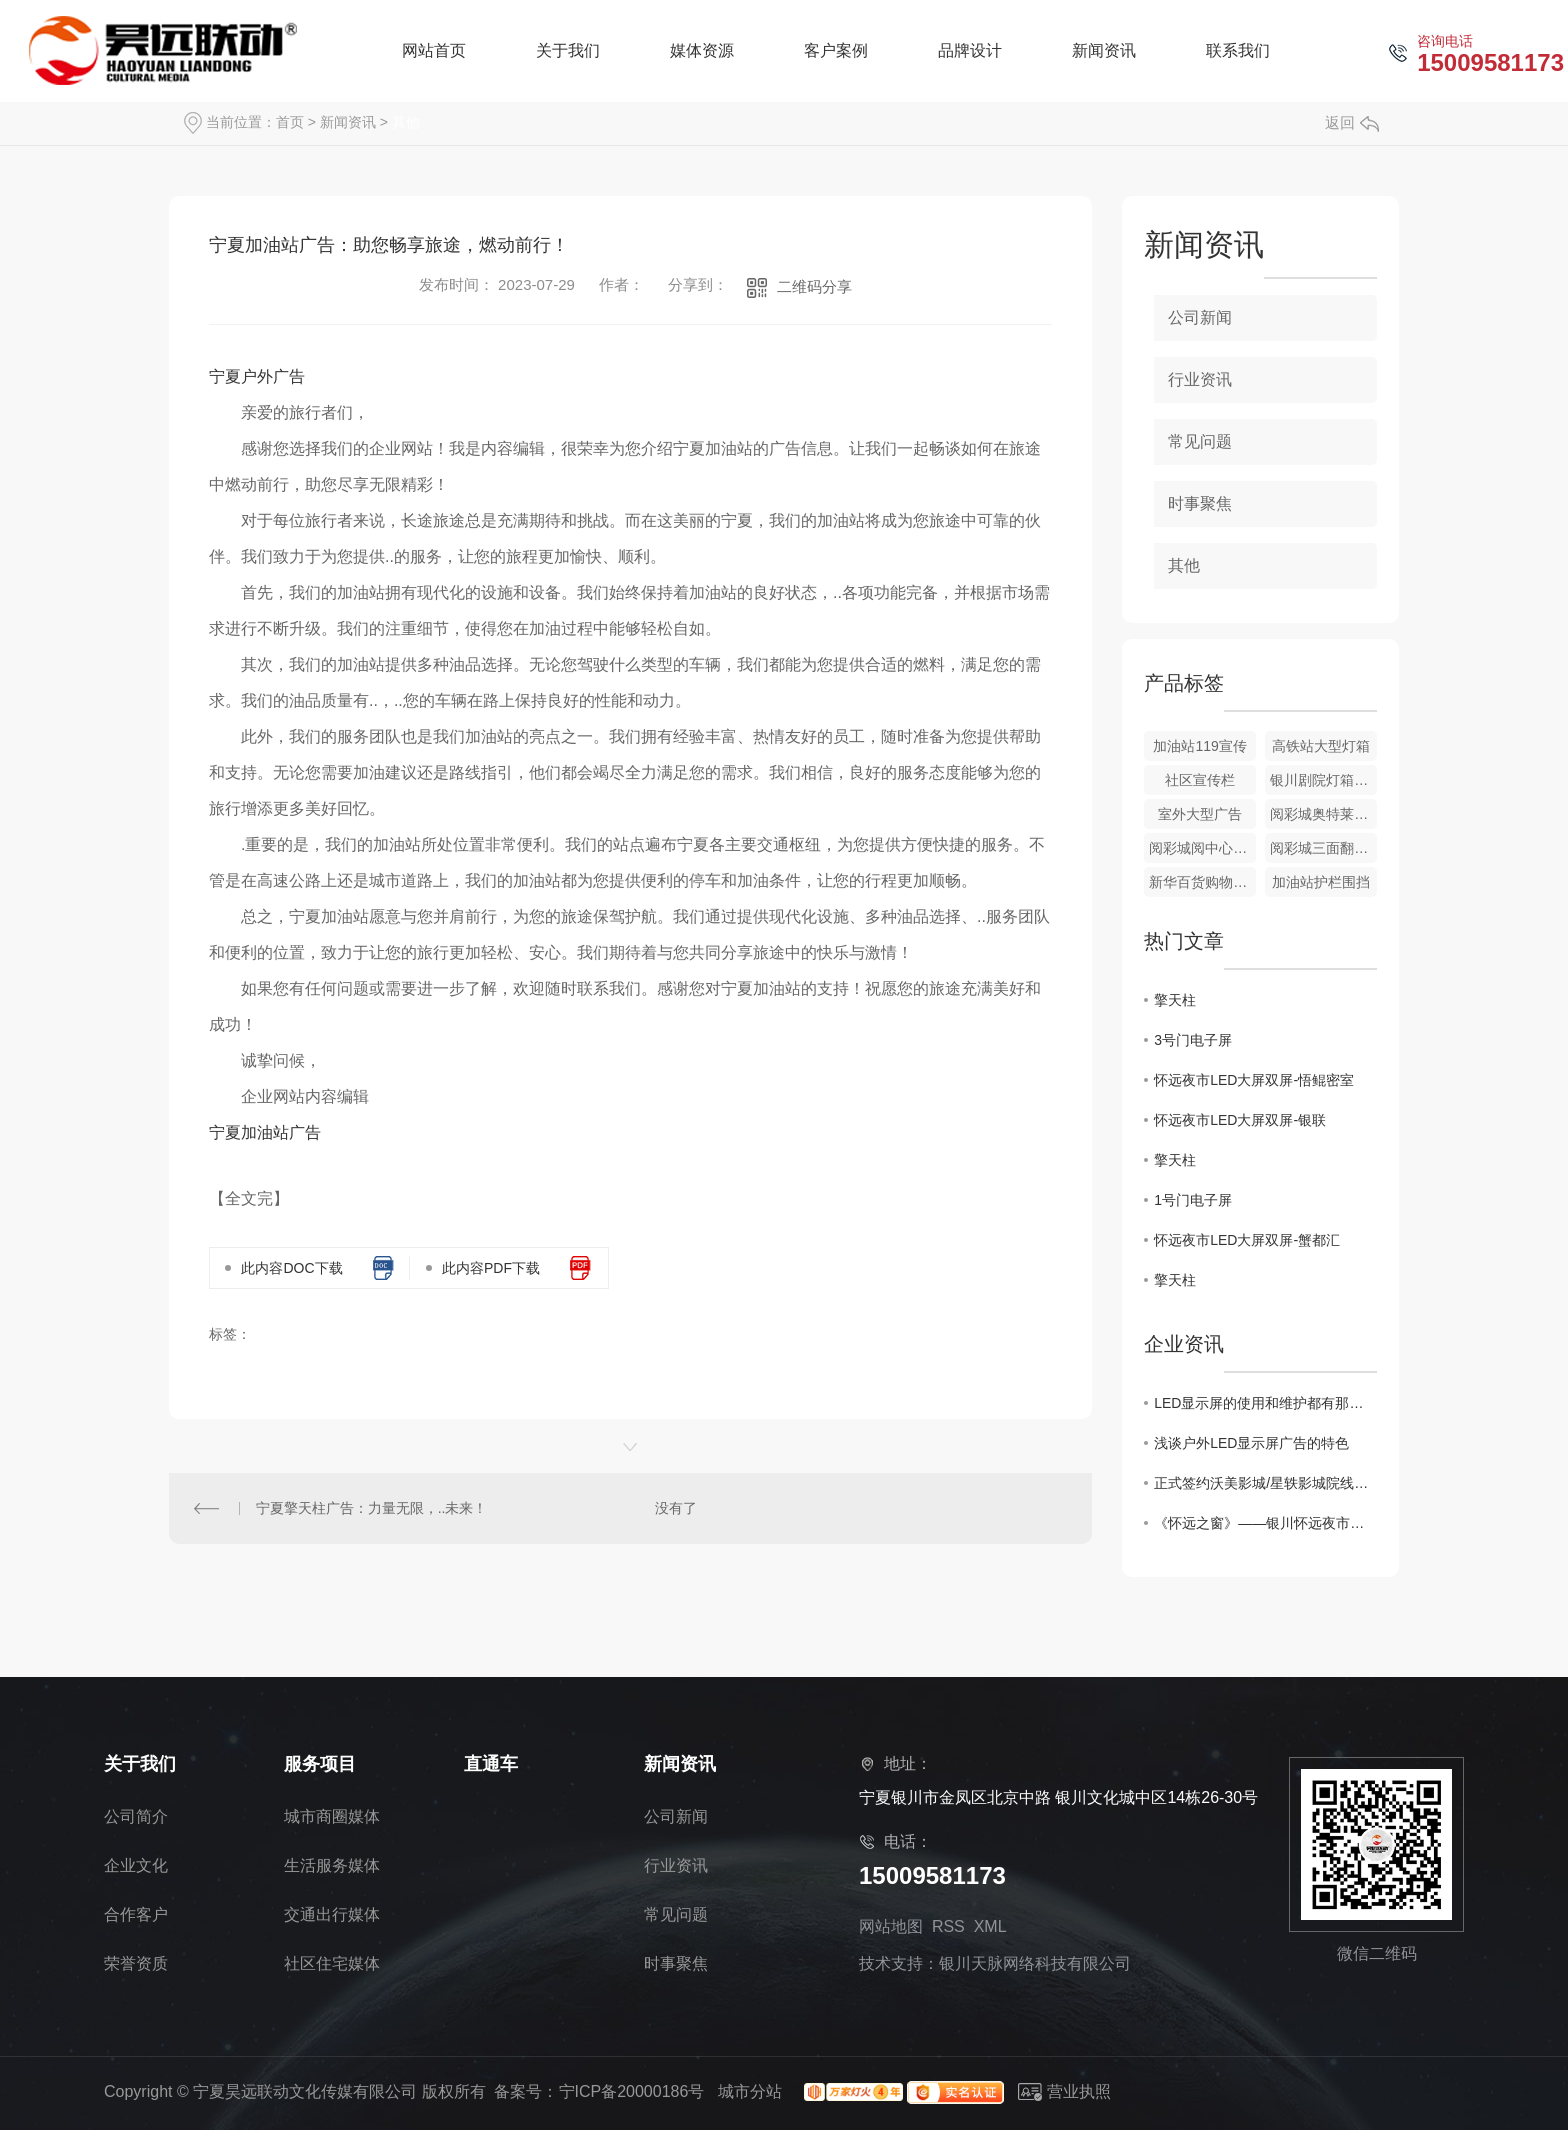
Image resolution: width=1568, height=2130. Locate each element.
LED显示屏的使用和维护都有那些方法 (1265, 1403)
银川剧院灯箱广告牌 (1323, 780)
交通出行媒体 (332, 1914)
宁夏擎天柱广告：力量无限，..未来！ (372, 1508)
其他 (406, 122)
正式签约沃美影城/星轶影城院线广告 (1265, 1483)
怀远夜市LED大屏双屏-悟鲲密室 (1254, 1080)
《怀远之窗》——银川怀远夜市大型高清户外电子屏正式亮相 (1265, 1523)
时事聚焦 (1200, 503)
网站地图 (891, 1926)
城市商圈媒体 (332, 1816)
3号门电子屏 (1193, 1040)
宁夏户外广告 (257, 376)
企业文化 (136, 1865)
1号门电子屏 (1193, 1200)
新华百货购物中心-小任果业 (1202, 882)
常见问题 (1200, 441)
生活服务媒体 (332, 1865)
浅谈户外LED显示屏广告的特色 (1251, 1443)
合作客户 (136, 1914)
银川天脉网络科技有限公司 (1035, 1963)
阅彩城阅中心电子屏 (1202, 848)
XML (990, 1926)
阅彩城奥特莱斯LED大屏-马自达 (1323, 814)
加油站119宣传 (1199, 746)
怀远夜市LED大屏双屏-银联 (1240, 1120)
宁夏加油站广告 (265, 1132)
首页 (290, 122)
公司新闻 (1200, 317)
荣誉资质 (136, 1963)
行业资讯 (1200, 379)
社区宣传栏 (1200, 780)
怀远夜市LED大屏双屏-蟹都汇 (1247, 1240)
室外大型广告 (1200, 814)
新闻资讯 (348, 122)
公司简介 (136, 1816)
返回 (1352, 122)
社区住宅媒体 (332, 1963)
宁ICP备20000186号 (632, 2091)
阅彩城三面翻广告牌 (1323, 848)
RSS (948, 1926)
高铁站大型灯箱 (1321, 746)
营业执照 (1064, 2091)
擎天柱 (1175, 1000)
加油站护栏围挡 (1321, 882)
